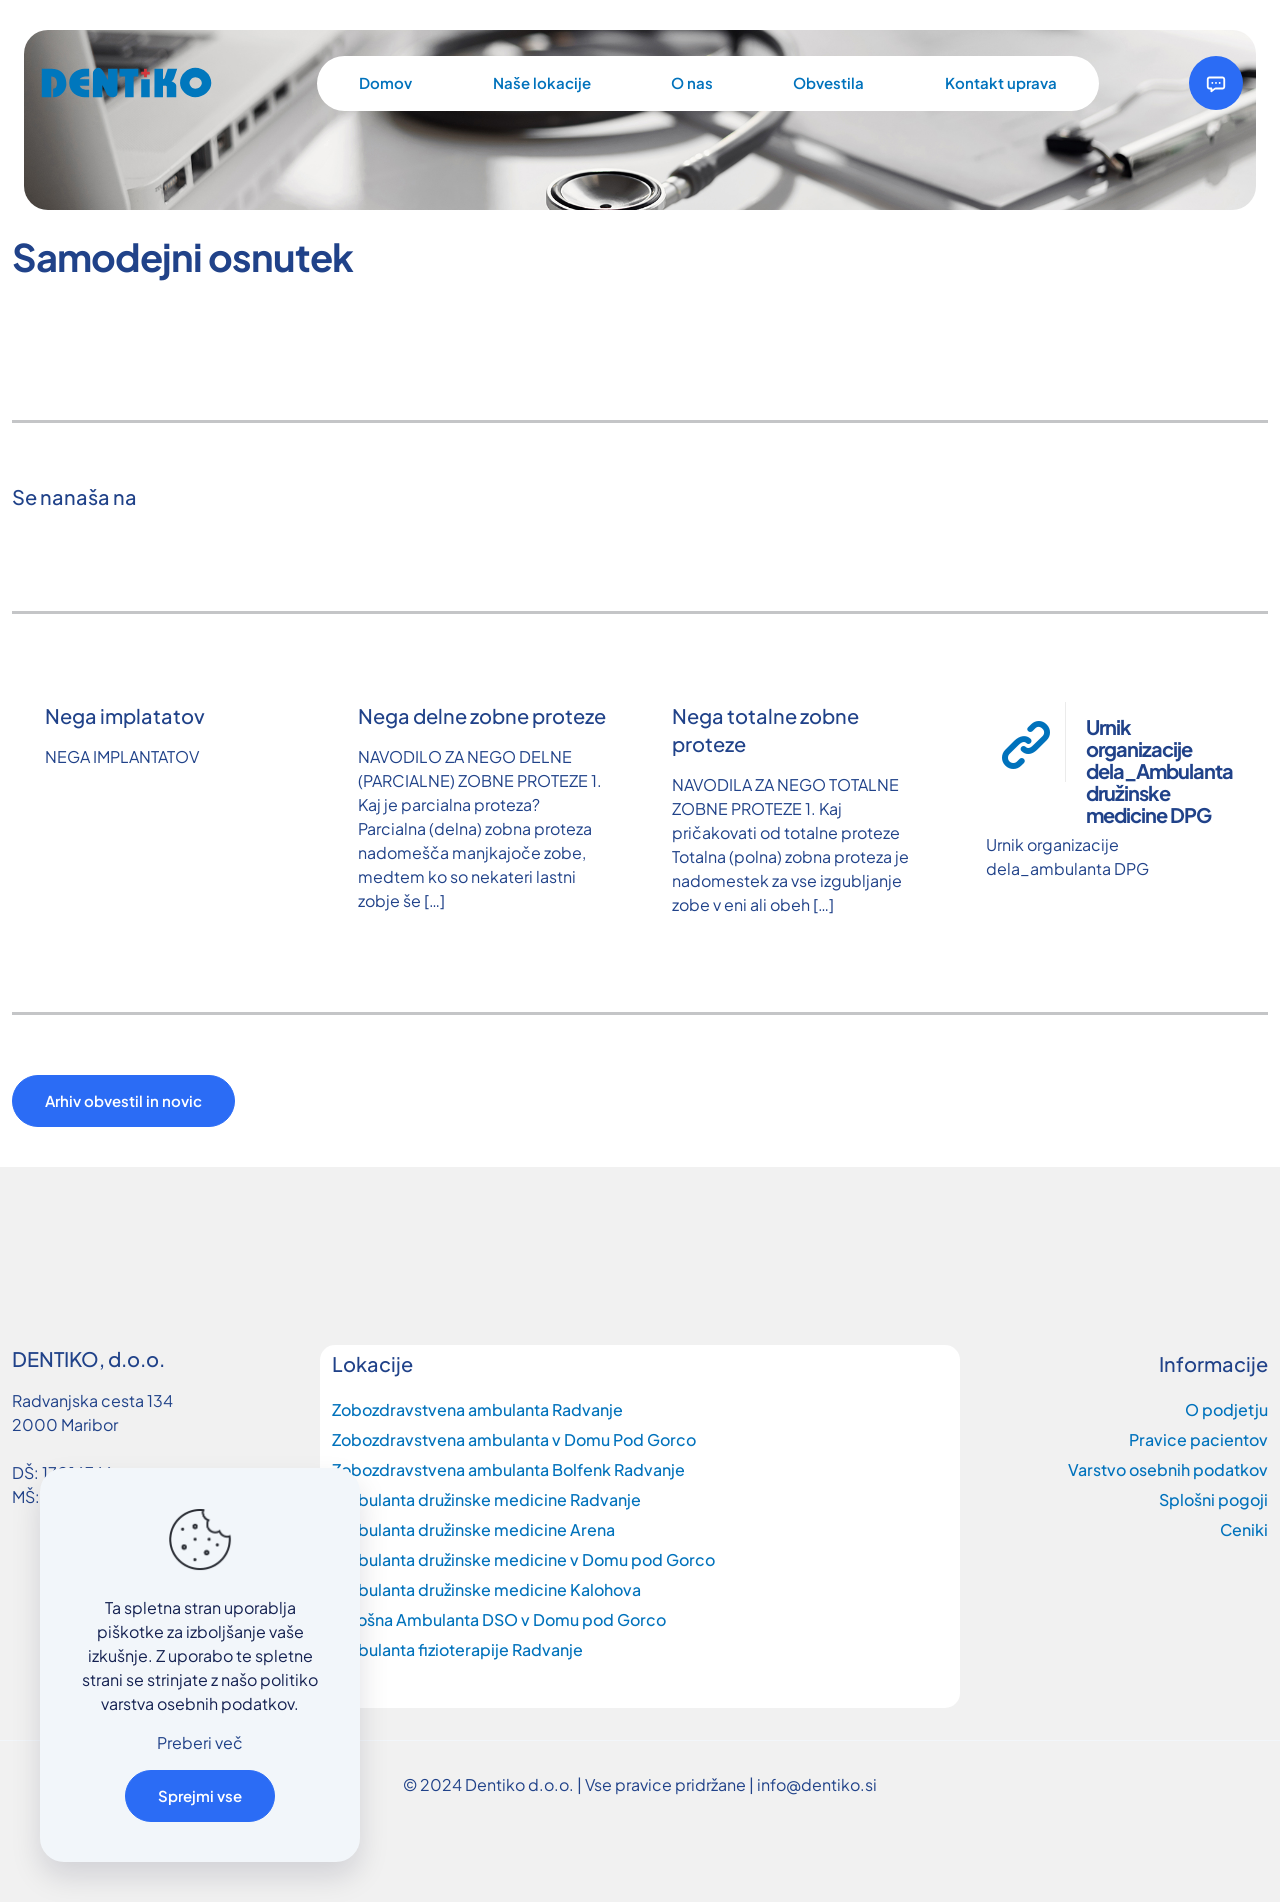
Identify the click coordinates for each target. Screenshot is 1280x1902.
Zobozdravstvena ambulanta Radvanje (477, 1409)
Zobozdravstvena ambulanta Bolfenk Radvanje (508, 1469)
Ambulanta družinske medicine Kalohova (486, 1589)
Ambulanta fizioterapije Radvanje (457, 1649)
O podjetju (1226, 1409)
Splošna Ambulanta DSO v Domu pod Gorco (499, 1619)
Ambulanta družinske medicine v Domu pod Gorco (523, 1559)
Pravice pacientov (1198, 1439)
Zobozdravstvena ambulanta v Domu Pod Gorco (514, 1439)
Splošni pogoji (1213, 1499)
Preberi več (200, 1742)
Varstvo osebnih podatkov (1168, 1469)
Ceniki (1244, 1529)
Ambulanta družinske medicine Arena (473, 1529)
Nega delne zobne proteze (482, 715)
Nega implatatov (125, 715)
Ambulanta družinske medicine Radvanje (486, 1499)
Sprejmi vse (200, 1795)
